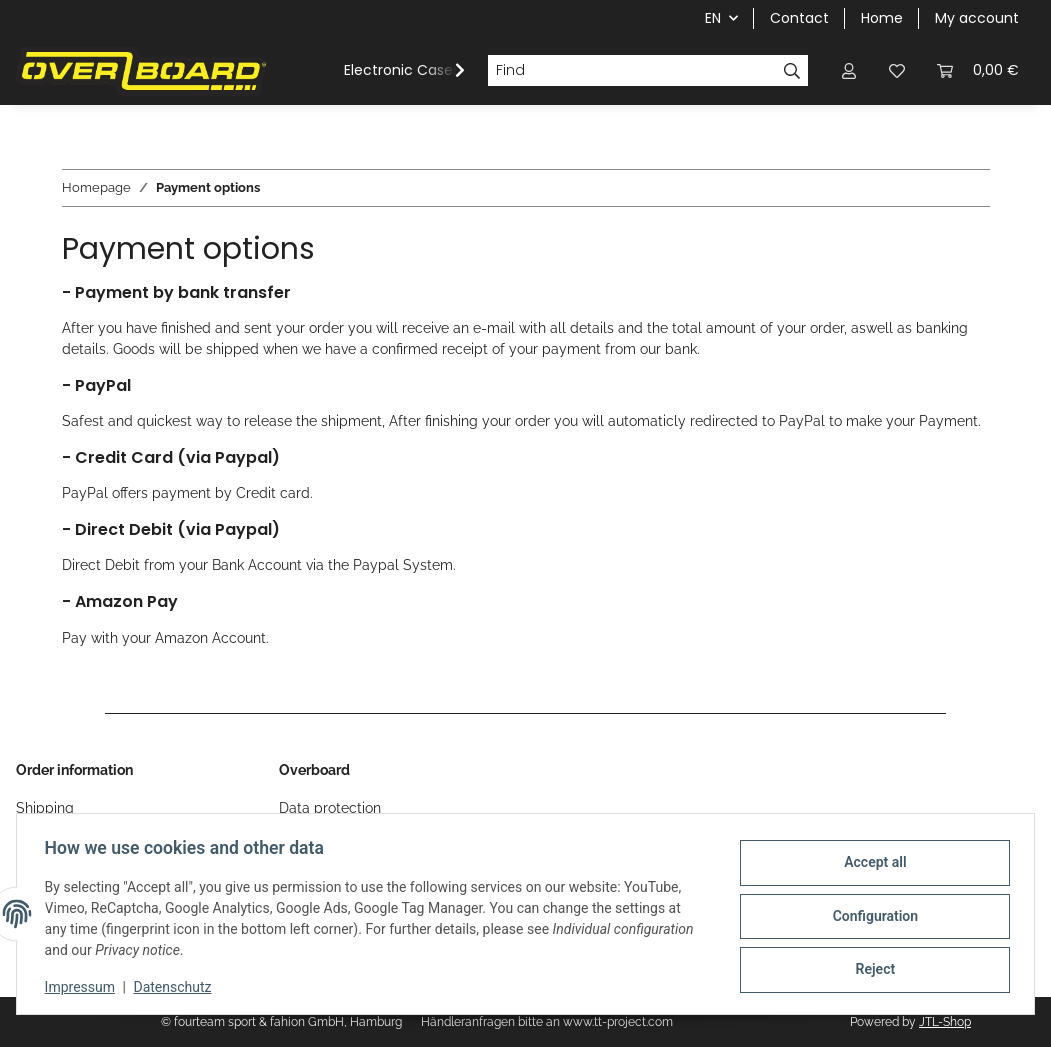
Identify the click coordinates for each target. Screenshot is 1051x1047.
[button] (849, 70)
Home (882, 18)
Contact (799, 18)
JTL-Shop (945, 1022)
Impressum (84, 987)
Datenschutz (177, 987)
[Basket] (978, 70)
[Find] (632, 71)
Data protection (330, 808)
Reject (871, 968)
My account (977, 18)
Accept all (871, 864)
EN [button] (713, 18)
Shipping (45, 808)
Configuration (870, 916)
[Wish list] (897, 70)
